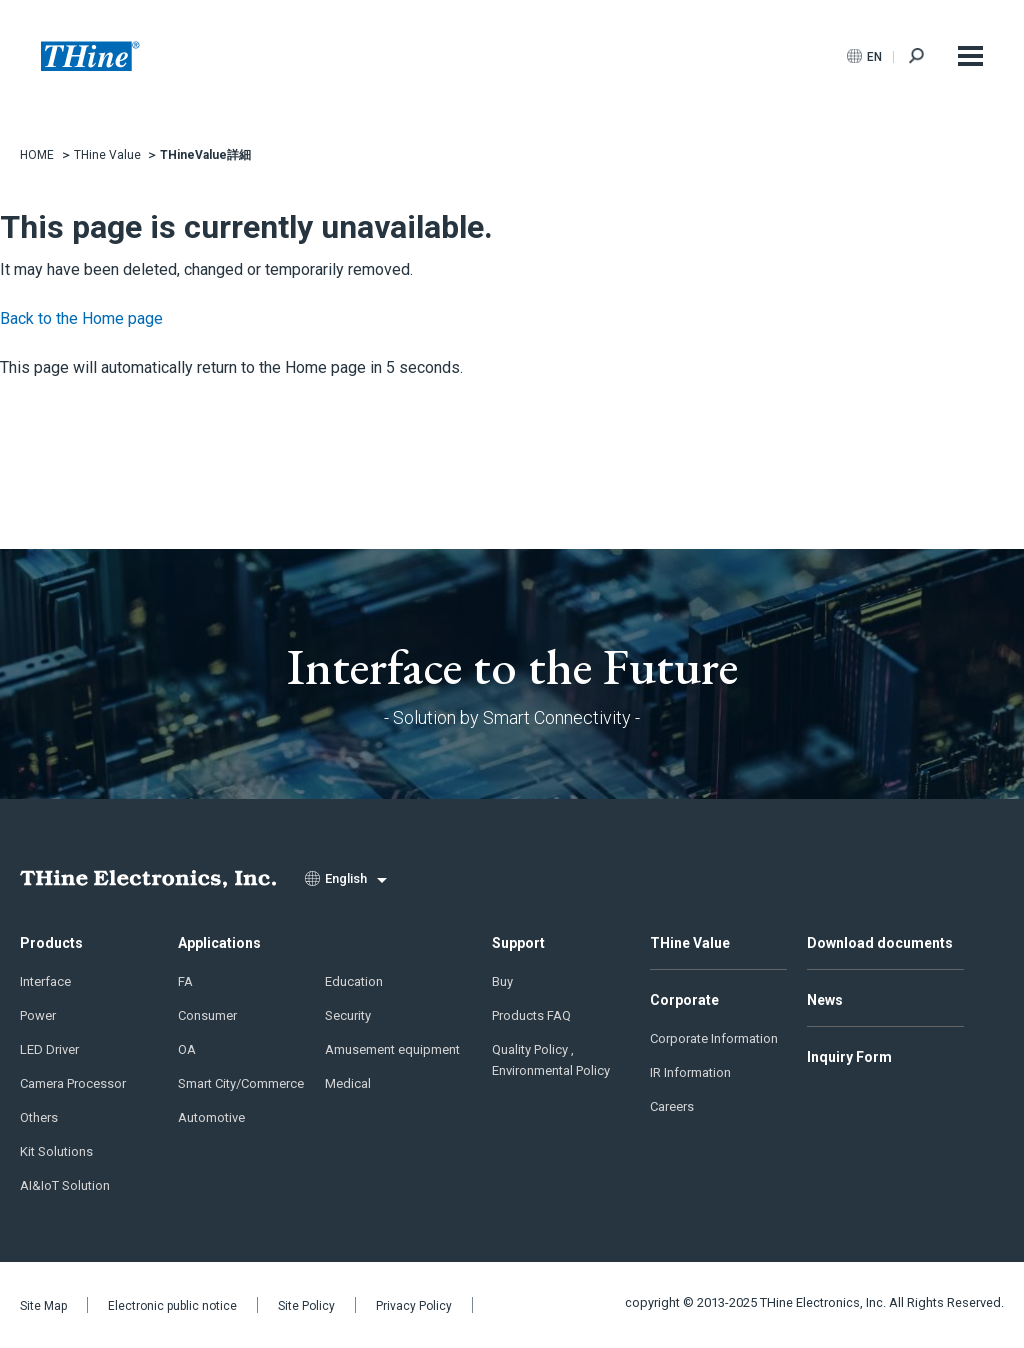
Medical (348, 1083)
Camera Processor (73, 1083)
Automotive (211, 1117)
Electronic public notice (172, 1306)
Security (348, 1015)
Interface (45, 981)
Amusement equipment (392, 1049)
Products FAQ (531, 1015)
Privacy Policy (414, 1306)
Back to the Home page (81, 318)
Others (39, 1117)
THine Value (690, 943)
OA (187, 1049)
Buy (502, 981)
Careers (672, 1106)
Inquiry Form (849, 1057)
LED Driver (49, 1049)
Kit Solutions (56, 1151)
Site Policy (306, 1306)
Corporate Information (714, 1038)
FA (185, 981)
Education (354, 981)
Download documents (880, 943)
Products (51, 943)
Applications (219, 943)
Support (518, 943)
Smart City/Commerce (241, 1083)
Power (38, 1015)
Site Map (43, 1306)
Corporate (684, 1000)
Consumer (207, 1015)
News (825, 1000)
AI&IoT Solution (65, 1185)
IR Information (690, 1072)
